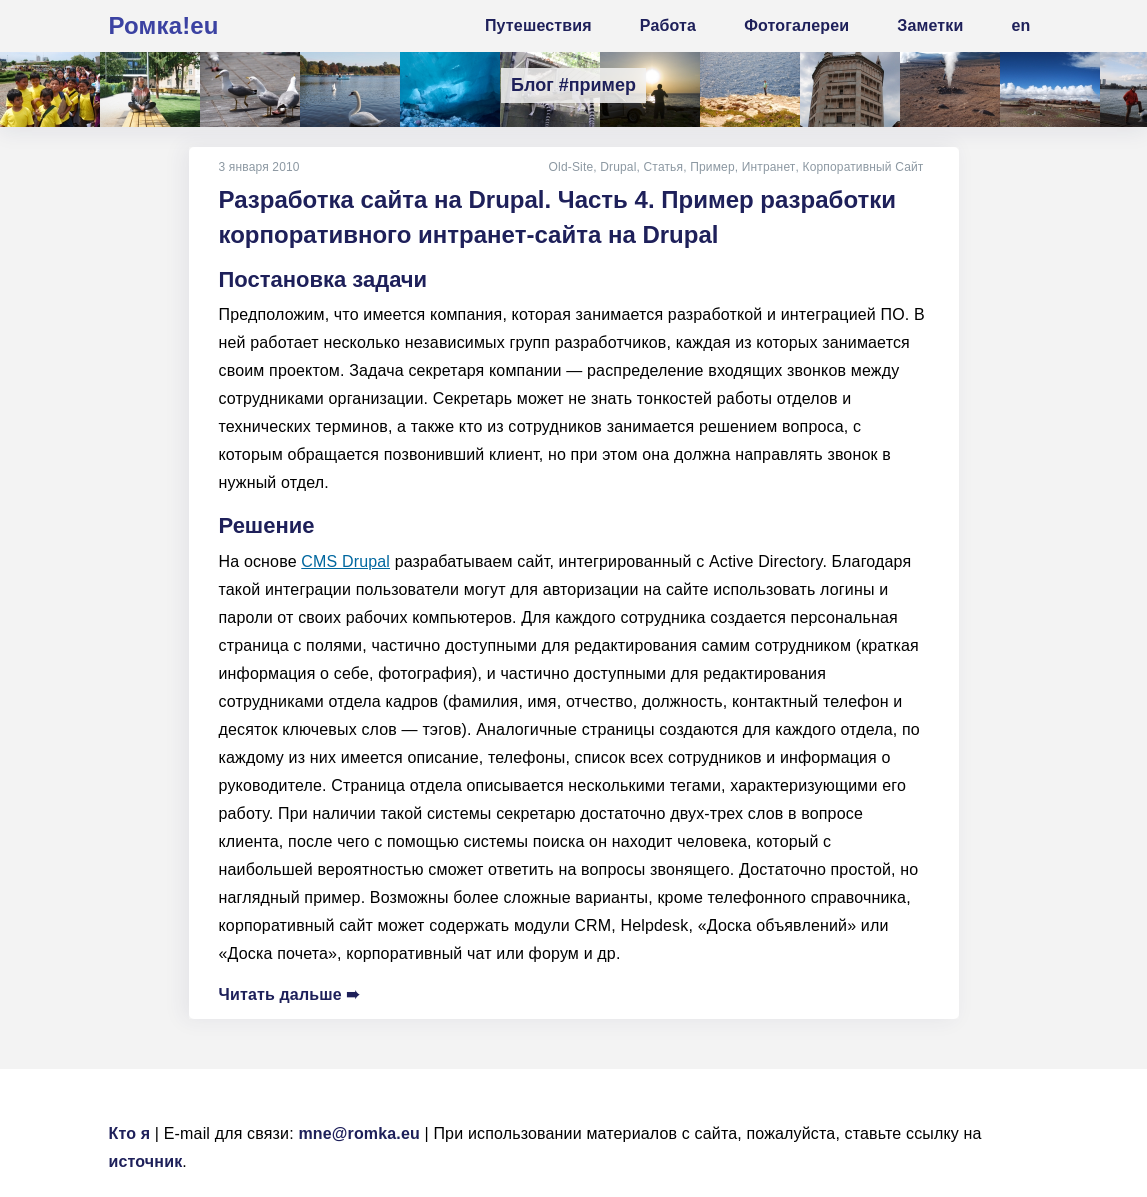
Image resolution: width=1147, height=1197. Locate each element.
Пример (713, 167)
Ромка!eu (164, 25)
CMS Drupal (345, 561)
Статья (665, 167)
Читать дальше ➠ (289, 994)
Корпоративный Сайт (862, 167)
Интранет (769, 167)
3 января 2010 (259, 167)
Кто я (130, 1133)
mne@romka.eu (359, 1133)
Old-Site (572, 167)
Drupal (620, 167)
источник (146, 1161)
